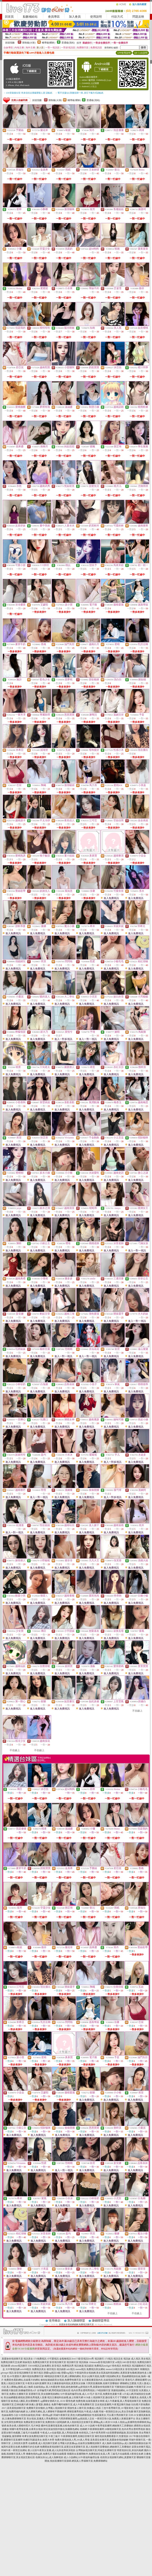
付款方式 (117, 16)
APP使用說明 (124, 52)
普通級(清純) (68, 42)
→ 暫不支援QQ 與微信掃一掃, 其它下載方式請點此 (79, 93)
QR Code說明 (140, 52)
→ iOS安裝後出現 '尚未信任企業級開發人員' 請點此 (28, 93)
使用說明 (96, 16)
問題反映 (138, 16)
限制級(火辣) (29, 42)
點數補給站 (30, 16)
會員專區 (54, 16)
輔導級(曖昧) (48, 42)
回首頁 (9, 16)
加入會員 (75, 16)
